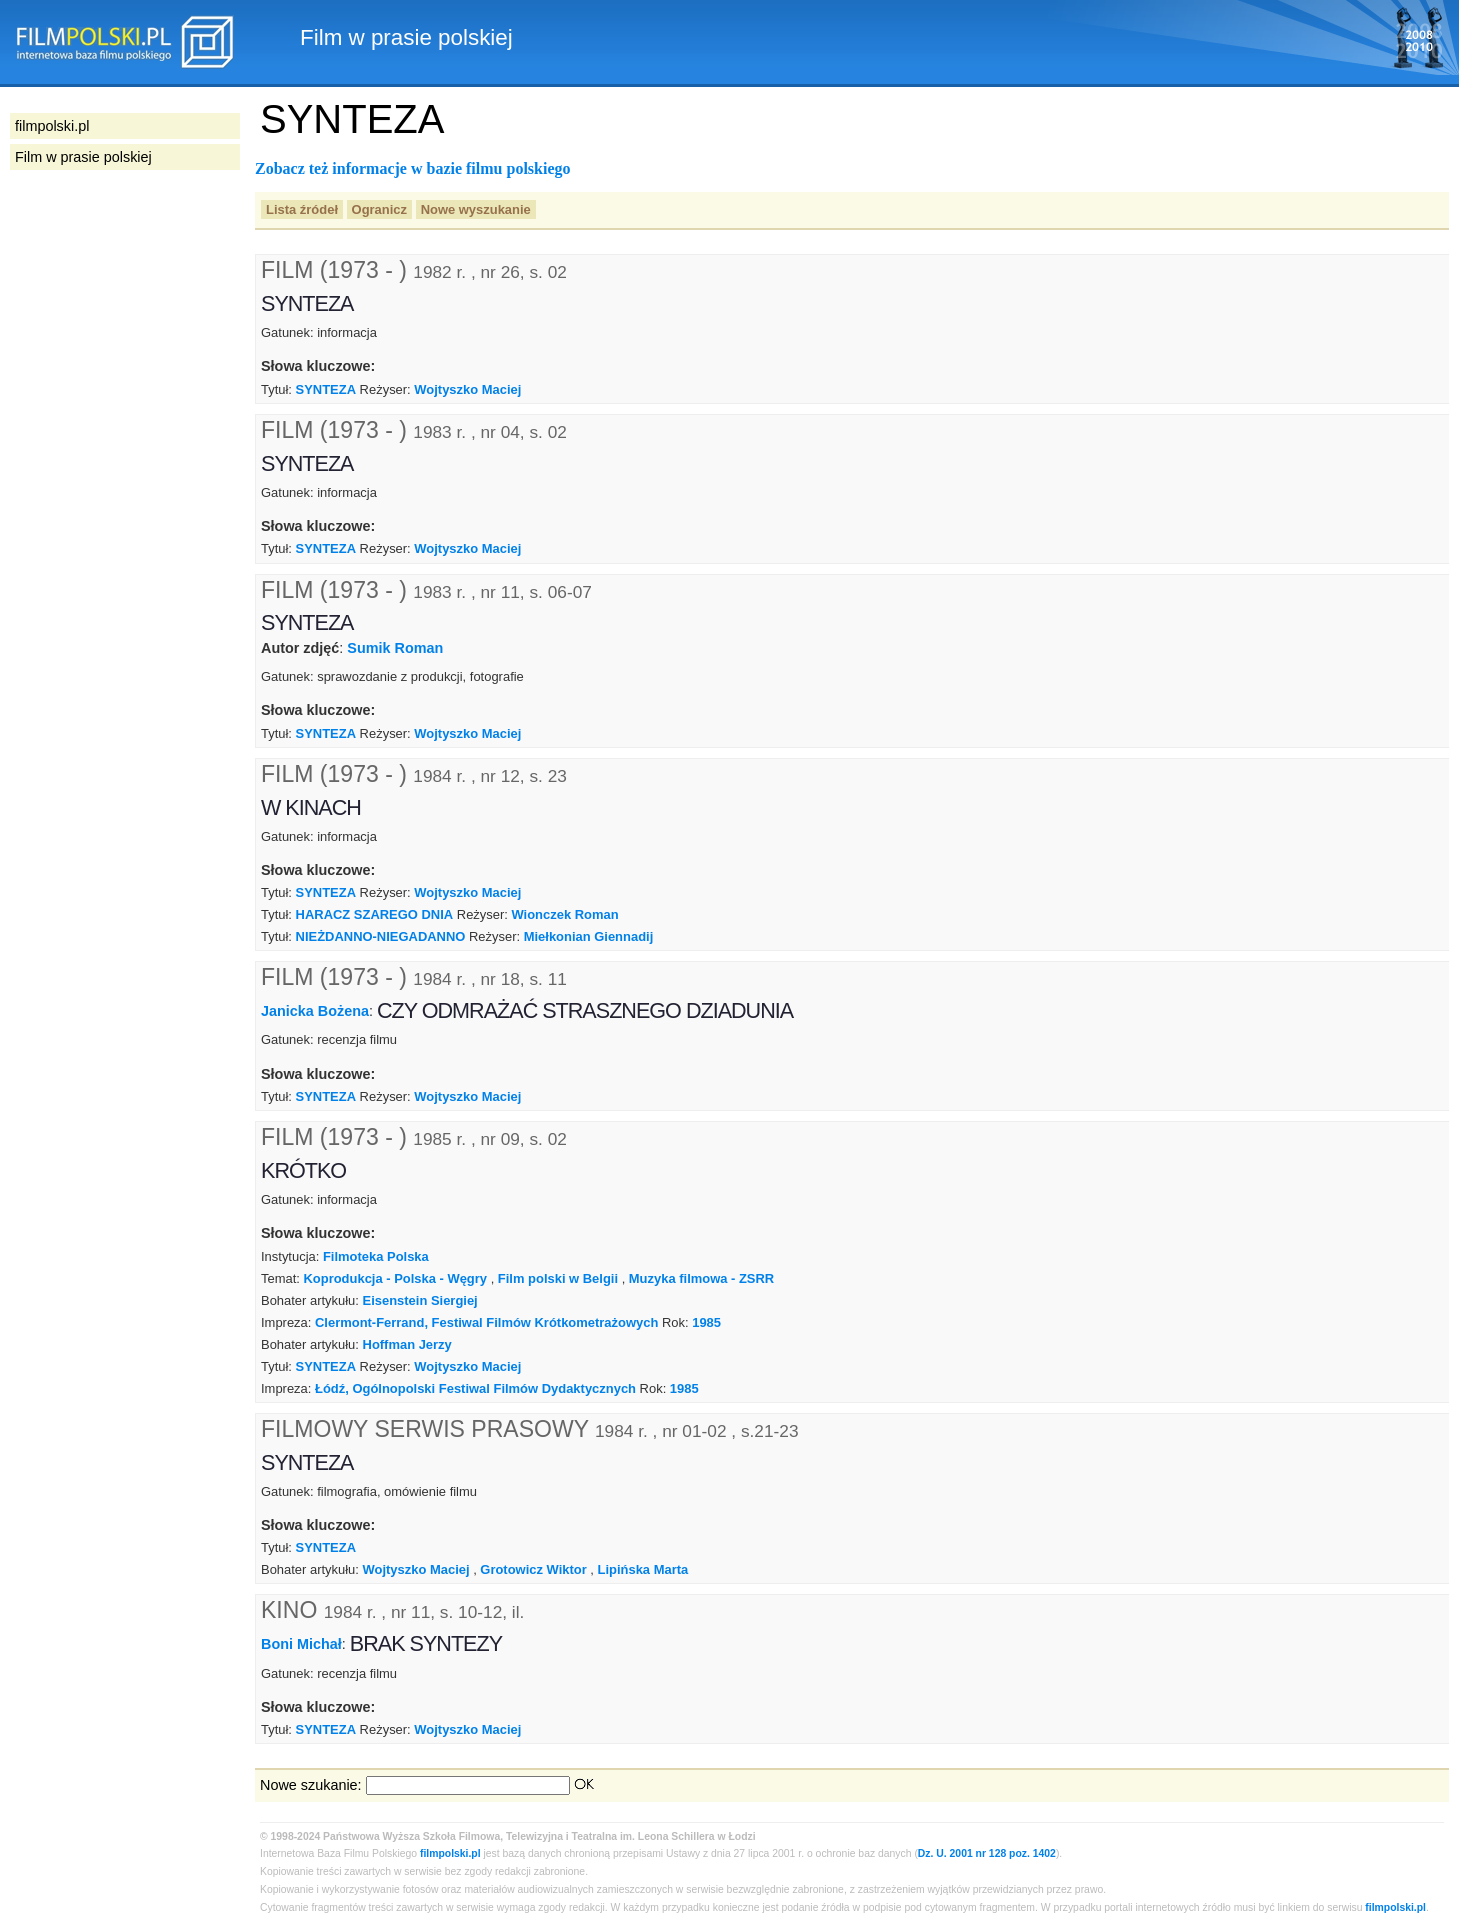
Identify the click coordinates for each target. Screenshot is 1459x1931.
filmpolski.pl (450, 1853)
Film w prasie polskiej (83, 157)
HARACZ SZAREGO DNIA (375, 914)
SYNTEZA (326, 389)
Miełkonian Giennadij (589, 936)
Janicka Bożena (315, 1011)
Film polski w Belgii (558, 1278)
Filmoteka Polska (376, 1256)
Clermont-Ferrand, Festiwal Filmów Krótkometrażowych (486, 1322)
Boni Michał (301, 1644)
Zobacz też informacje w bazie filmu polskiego (413, 168)
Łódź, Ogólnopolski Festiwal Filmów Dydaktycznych (475, 1388)
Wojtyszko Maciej (467, 389)
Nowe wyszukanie (476, 209)
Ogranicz (379, 209)
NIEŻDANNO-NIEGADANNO (381, 936)
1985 (706, 1322)
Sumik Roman (395, 648)
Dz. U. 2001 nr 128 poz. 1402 (987, 1853)
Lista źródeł (302, 209)
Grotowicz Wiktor (533, 1569)
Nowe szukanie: (311, 1785)
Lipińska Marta (643, 1569)
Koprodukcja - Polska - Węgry (395, 1278)
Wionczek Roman (564, 914)
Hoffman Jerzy (407, 1344)
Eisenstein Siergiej (420, 1300)
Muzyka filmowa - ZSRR (701, 1278)
